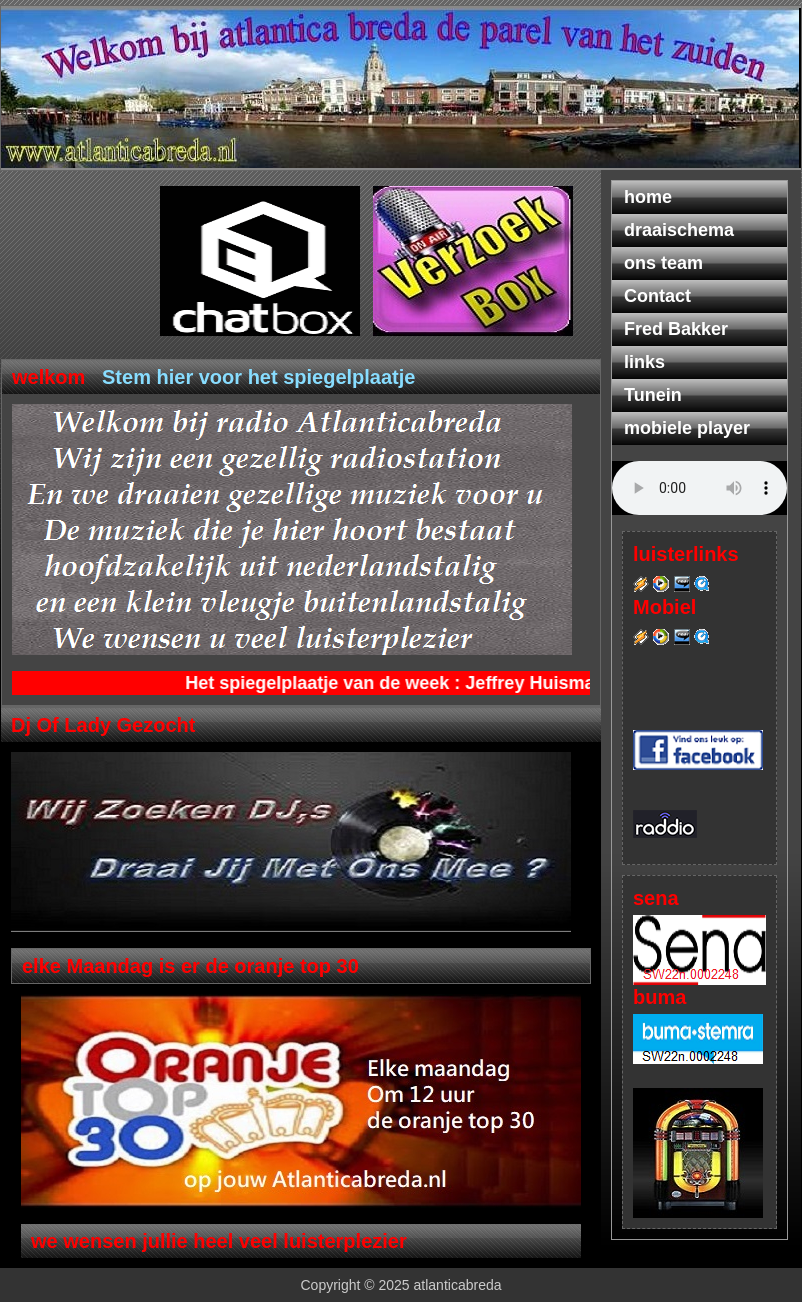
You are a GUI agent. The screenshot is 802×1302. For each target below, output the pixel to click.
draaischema (679, 230)
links (644, 362)
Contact (657, 296)
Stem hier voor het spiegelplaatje (258, 377)
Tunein (653, 395)
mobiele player (687, 428)
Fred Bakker (676, 329)
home (648, 197)
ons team (663, 263)
